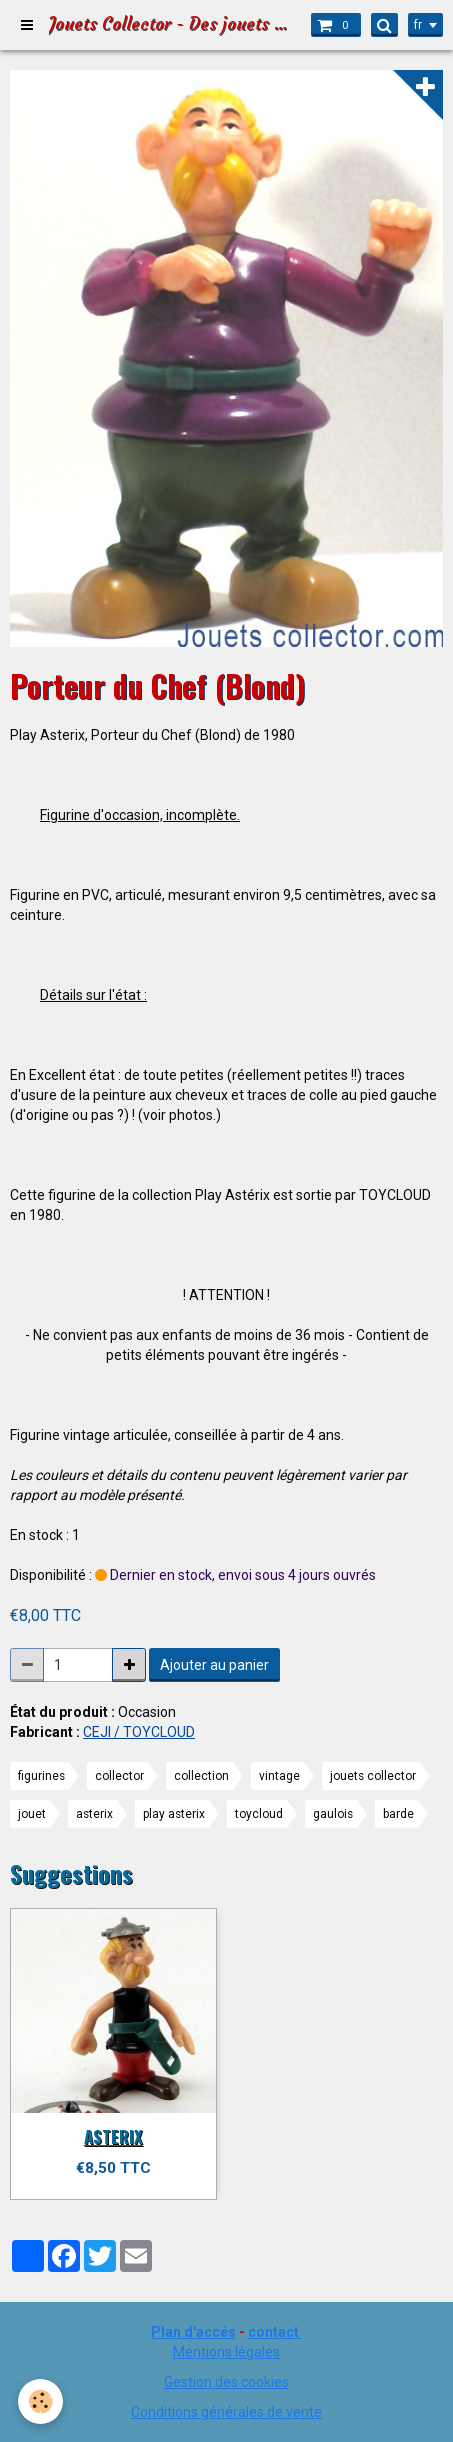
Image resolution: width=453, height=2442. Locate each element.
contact (273, 2332)
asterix (94, 1814)
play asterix (174, 1814)
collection (201, 1776)
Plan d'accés (193, 2332)
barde (398, 1814)
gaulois (333, 1814)
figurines (41, 1776)
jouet (32, 1814)
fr (418, 25)
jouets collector (373, 1776)
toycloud (259, 1814)
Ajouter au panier (214, 1665)
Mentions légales (226, 2352)
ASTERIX (113, 2136)
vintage (279, 1776)
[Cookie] (40, 2401)
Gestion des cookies (226, 2382)
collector (119, 1776)
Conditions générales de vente (226, 2412)
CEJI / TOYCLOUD (139, 1732)
